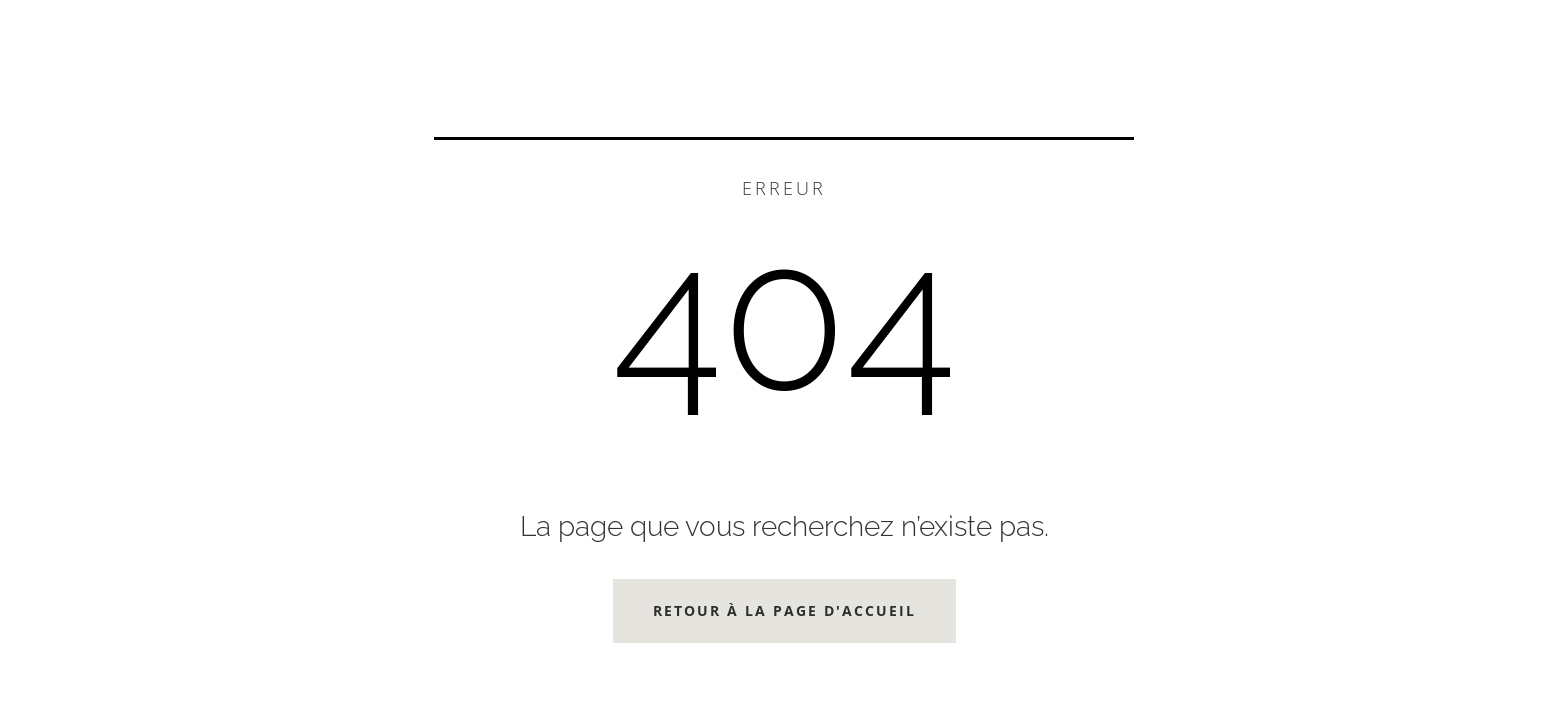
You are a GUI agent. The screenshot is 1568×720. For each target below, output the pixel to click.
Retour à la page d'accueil (784, 610)
